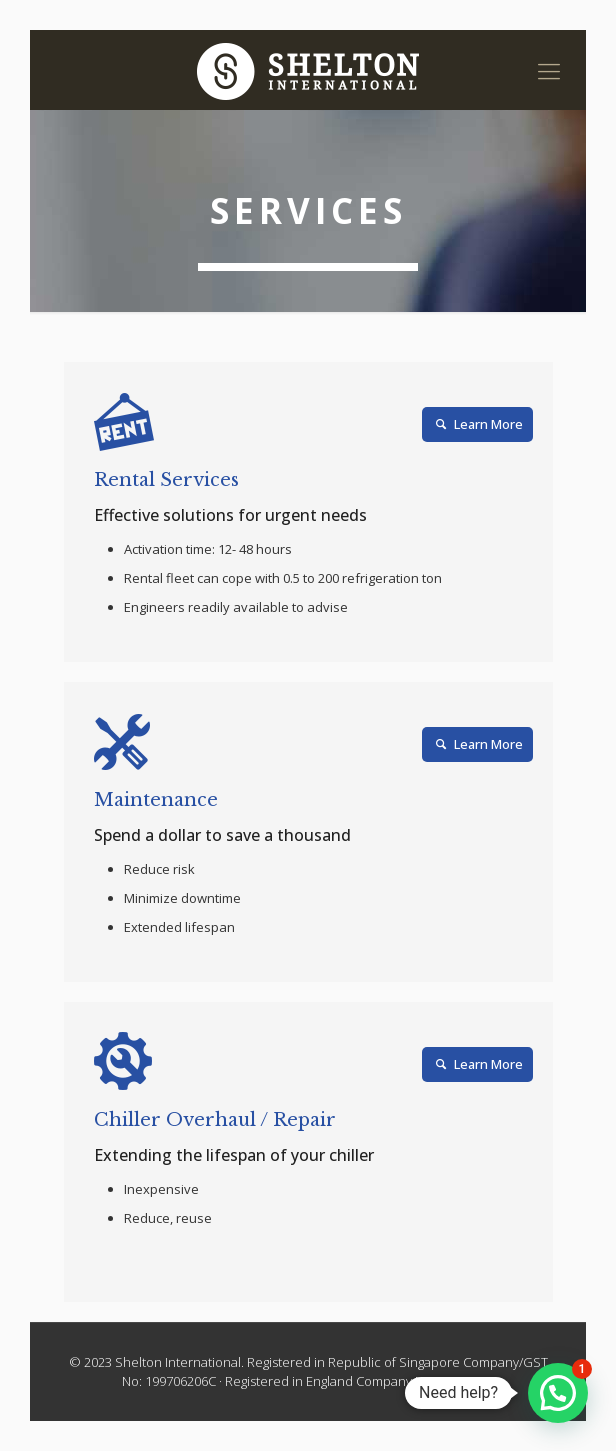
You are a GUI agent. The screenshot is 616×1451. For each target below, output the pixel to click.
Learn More (477, 424)
